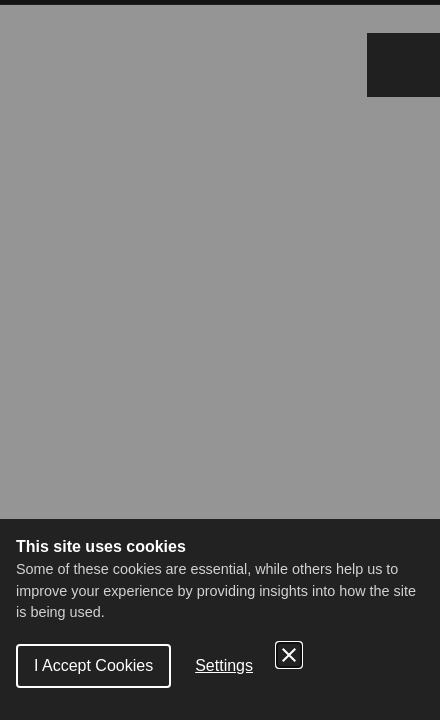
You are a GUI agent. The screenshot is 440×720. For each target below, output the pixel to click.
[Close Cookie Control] (289, 655)
